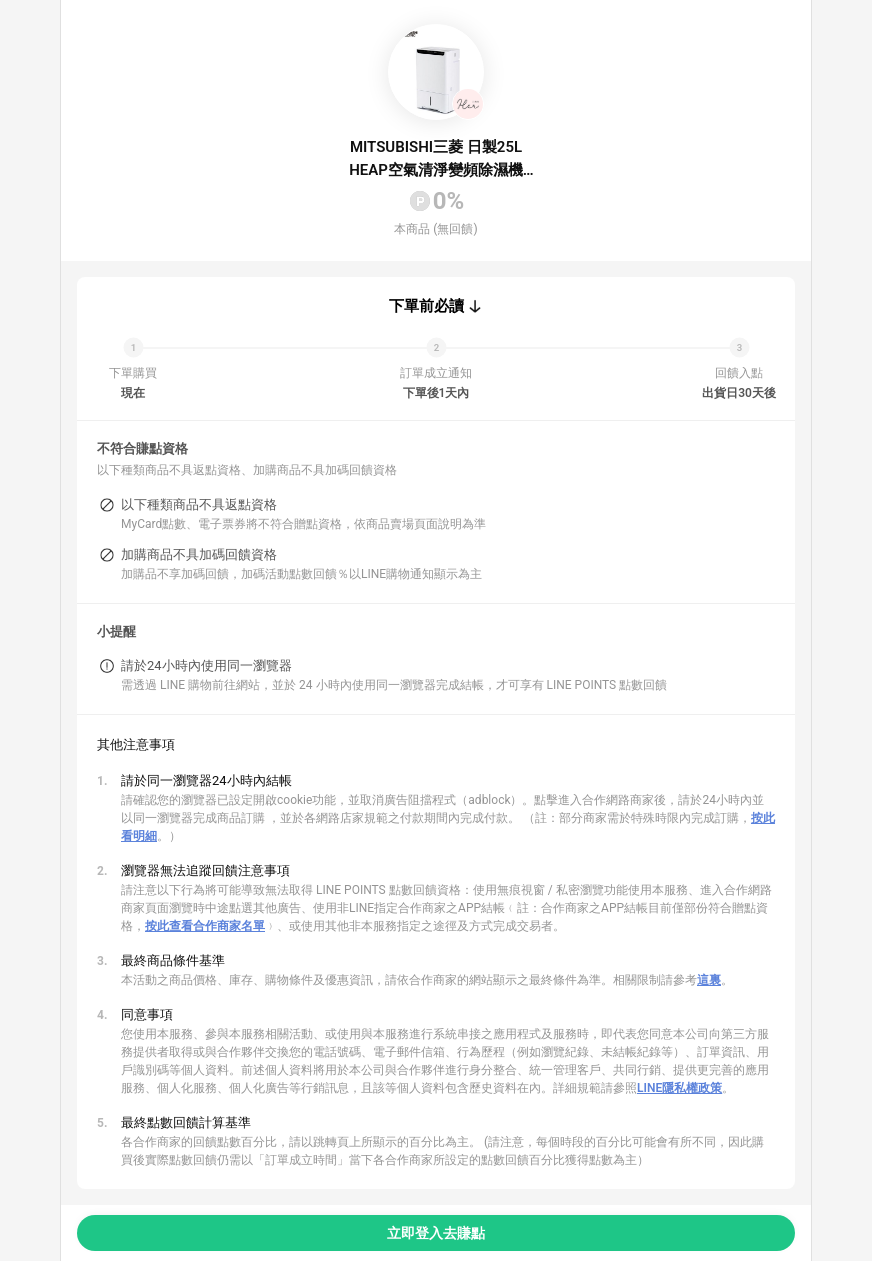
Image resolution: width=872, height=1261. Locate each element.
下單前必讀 (426, 306)
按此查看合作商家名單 (205, 926)
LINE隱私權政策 (679, 1088)
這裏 (709, 980)
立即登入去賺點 (436, 1233)
